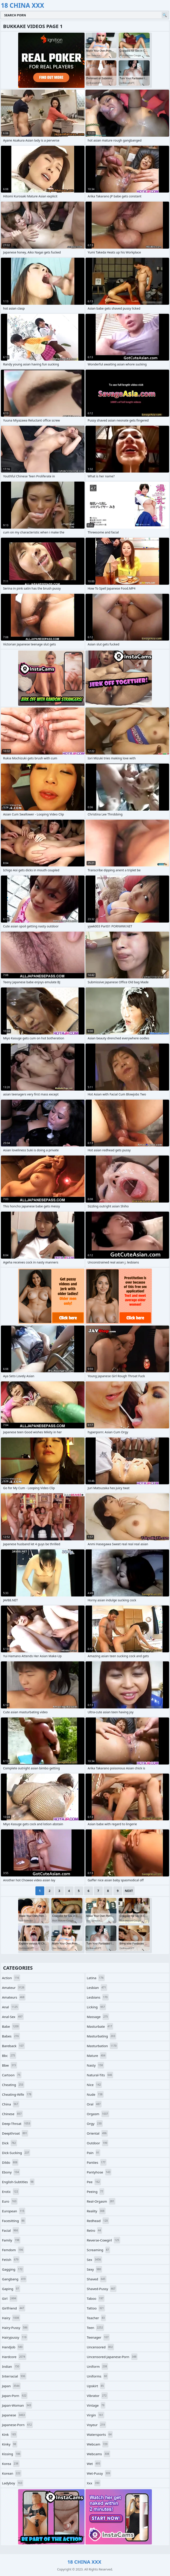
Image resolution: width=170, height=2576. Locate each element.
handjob (13, 2347)
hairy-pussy (15, 2327)
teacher (96, 2318)
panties (96, 2162)
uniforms (97, 2376)
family (11, 2240)
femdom (13, 2250)
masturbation (102, 2046)
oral (94, 2104)
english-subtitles (18, 2182)
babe (11, 2026)
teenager (98, 2337)
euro (9, 2201)
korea (10, 2463)
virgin (95, 2415)
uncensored (100, 2347)
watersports (100, 2434)
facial (10, 2230)
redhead (98, 2220)
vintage (96, 2405)
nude (95, 2094)
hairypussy (14, 2337)
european (13, 2211)
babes (11, 2036)
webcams (98, 2454)
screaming (98, 2250)
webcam (97, 2444)
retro (94, 2230)
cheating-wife (17, 2094)
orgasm (98, 2114)
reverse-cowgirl (103, 2240)
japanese (14, 2415)
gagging (13, 2269)
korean (11, 2473)
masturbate (100, 2026)
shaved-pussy (101, 2288)
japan (11, 2386)
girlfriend (13, 2308)
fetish (10, 2259)
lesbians (98, 1997)
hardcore (14, 2356)
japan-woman (17, 2405)
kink (9, 2434)
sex (94, 2259)
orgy (95, 2123)
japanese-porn (17, 2424)
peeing (95, 2191)
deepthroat (15, 2133)
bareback (13, 2046)
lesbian (97, 1987)
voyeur (96, 2424)
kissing (11, 2454)
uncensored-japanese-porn (112, 2356)
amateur (13, 1987)
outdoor (97, 2143)
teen (95, 2327)
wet (94, 2463)
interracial (14, 2376)
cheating (13, 2084)
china (10, 2104)
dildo (10, 2162)
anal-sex (13, 2016)
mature (96, 2055)
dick (9, 2143)
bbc (9, 2055)
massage (98, 2016)
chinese (12, 2114)
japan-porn (14, 2395)
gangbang (14, 2279)
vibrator (97, 2395)
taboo (95, 2298)
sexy (94, 2269)
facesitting (14, 2220)
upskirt (96, 2386)
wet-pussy (99, 2473)
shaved (96, 2279)
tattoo (96, 2308)
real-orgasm (101, 2201)
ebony (11, 2172)
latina (96, 1978)
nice (94, 2084)
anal (10, 2007)
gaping (11, 2288)
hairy (11, 2318)
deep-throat (16, 2123)
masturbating (101, 2036)
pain (93, 2152)
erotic (10, 2191)
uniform (97, 2366)
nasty (95, 2065)
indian (11, 2366)
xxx (93, 2483)
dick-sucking (16, 2152)
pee (94, 2182)
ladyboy (12, 2483)
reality (96, 2211)
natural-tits (100, 2075)
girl (9, 2298)
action (11, 1978)
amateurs (13, 1997)
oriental (97, 2133)
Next (129, 1891)
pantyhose (99, 2172)
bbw (9, 2065)
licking (96, 2007)
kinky (9, 2444)
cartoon (11, 2075)
